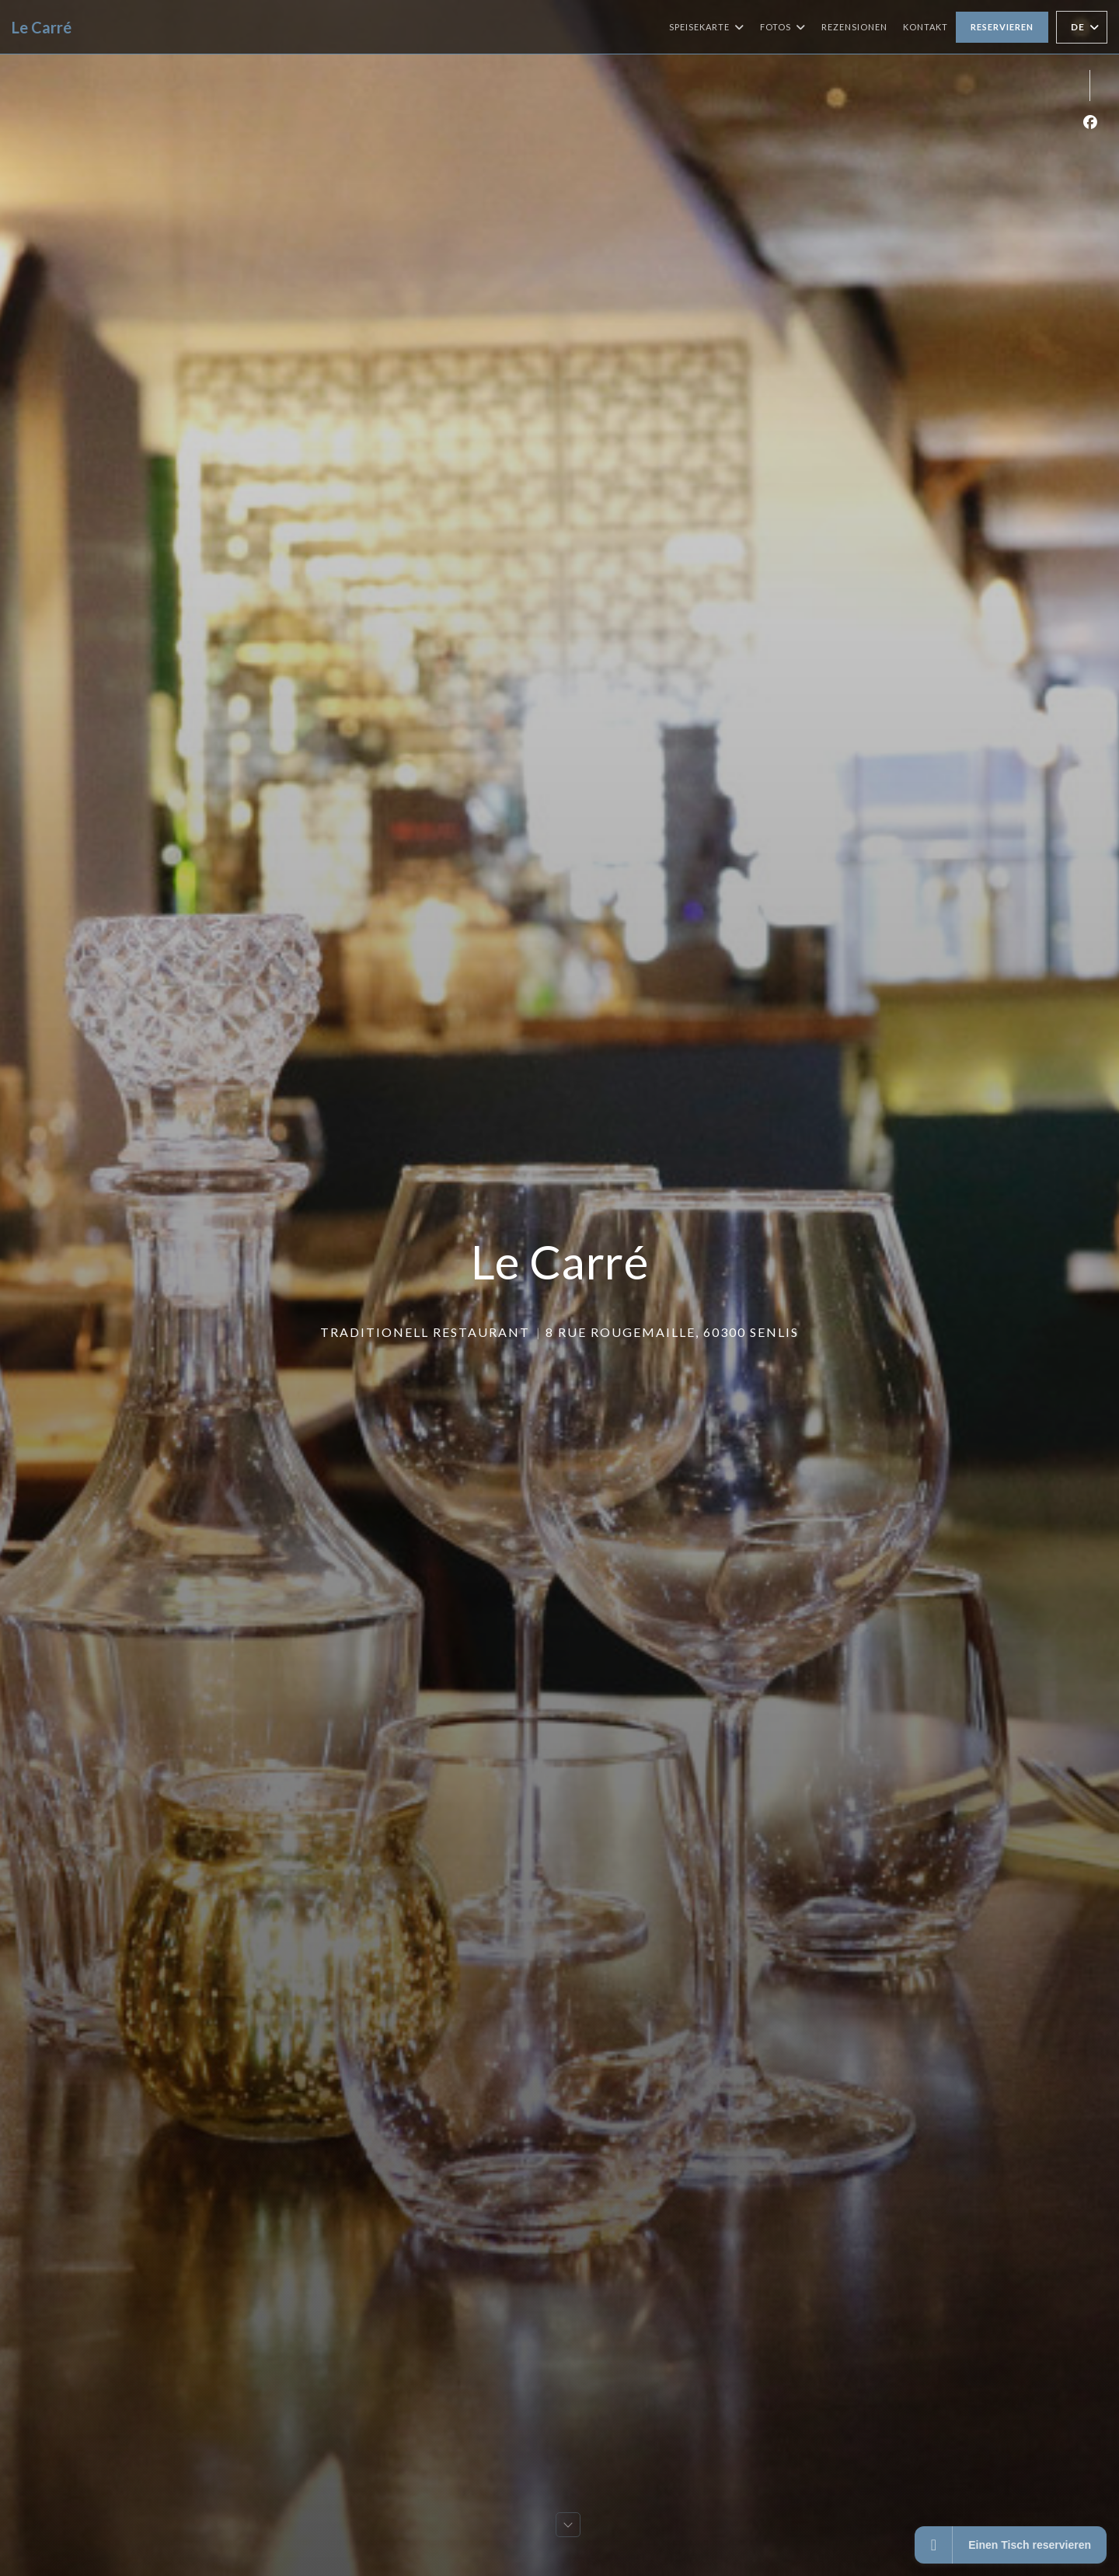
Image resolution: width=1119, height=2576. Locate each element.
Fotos (783, 27)
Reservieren (1002, 27)
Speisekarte (706, 27)
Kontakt (925, 27)
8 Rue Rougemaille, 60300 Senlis (672, 1332)
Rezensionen (854, 27)
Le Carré (41, 27)
